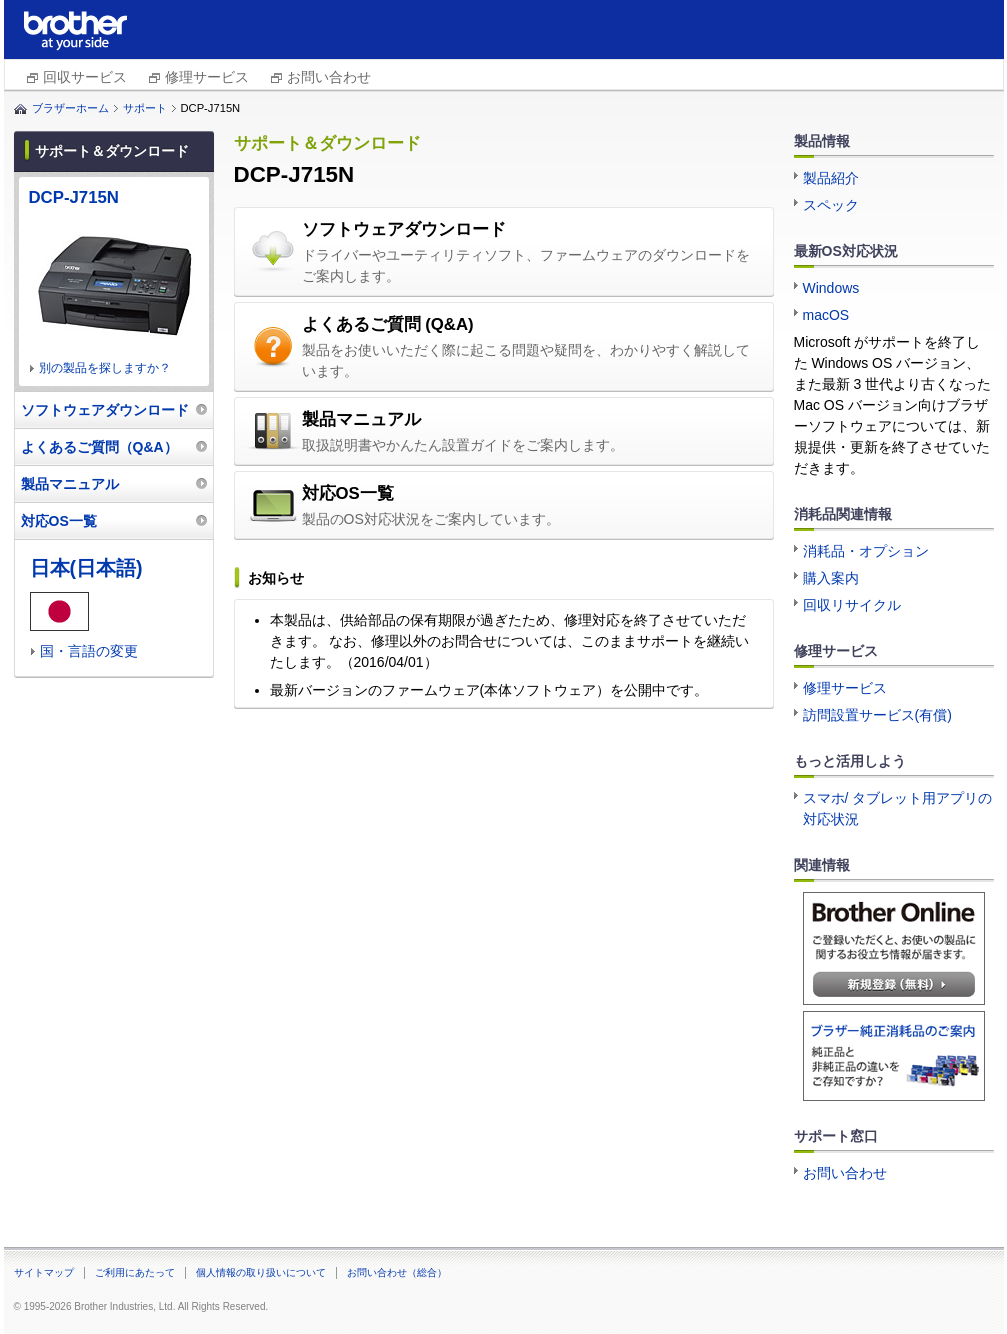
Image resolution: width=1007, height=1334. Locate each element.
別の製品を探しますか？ (105, 368)
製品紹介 (831, 178)
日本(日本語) (86, 568)
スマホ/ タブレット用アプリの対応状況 (898, 808)
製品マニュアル (361, 419)
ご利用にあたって (135, 1272)
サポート (145, 108)
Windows (831, 288)
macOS (826, 315)
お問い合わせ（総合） (397, 1272)
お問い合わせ (329, 77)
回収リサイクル (852, 605)
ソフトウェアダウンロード (404, 229)
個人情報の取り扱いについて (261, 1272)
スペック (831, 205)
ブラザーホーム (70, 108)
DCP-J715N (74, 197)
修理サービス (207, 77)
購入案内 (831, 578)
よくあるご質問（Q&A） (99, 447)
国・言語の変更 (89, 651)
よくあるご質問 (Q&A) (388, 324)
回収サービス (85, 77)
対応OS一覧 (348, 493)
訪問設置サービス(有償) (877, 715)
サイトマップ (44, 1272)
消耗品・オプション (866, 551)
